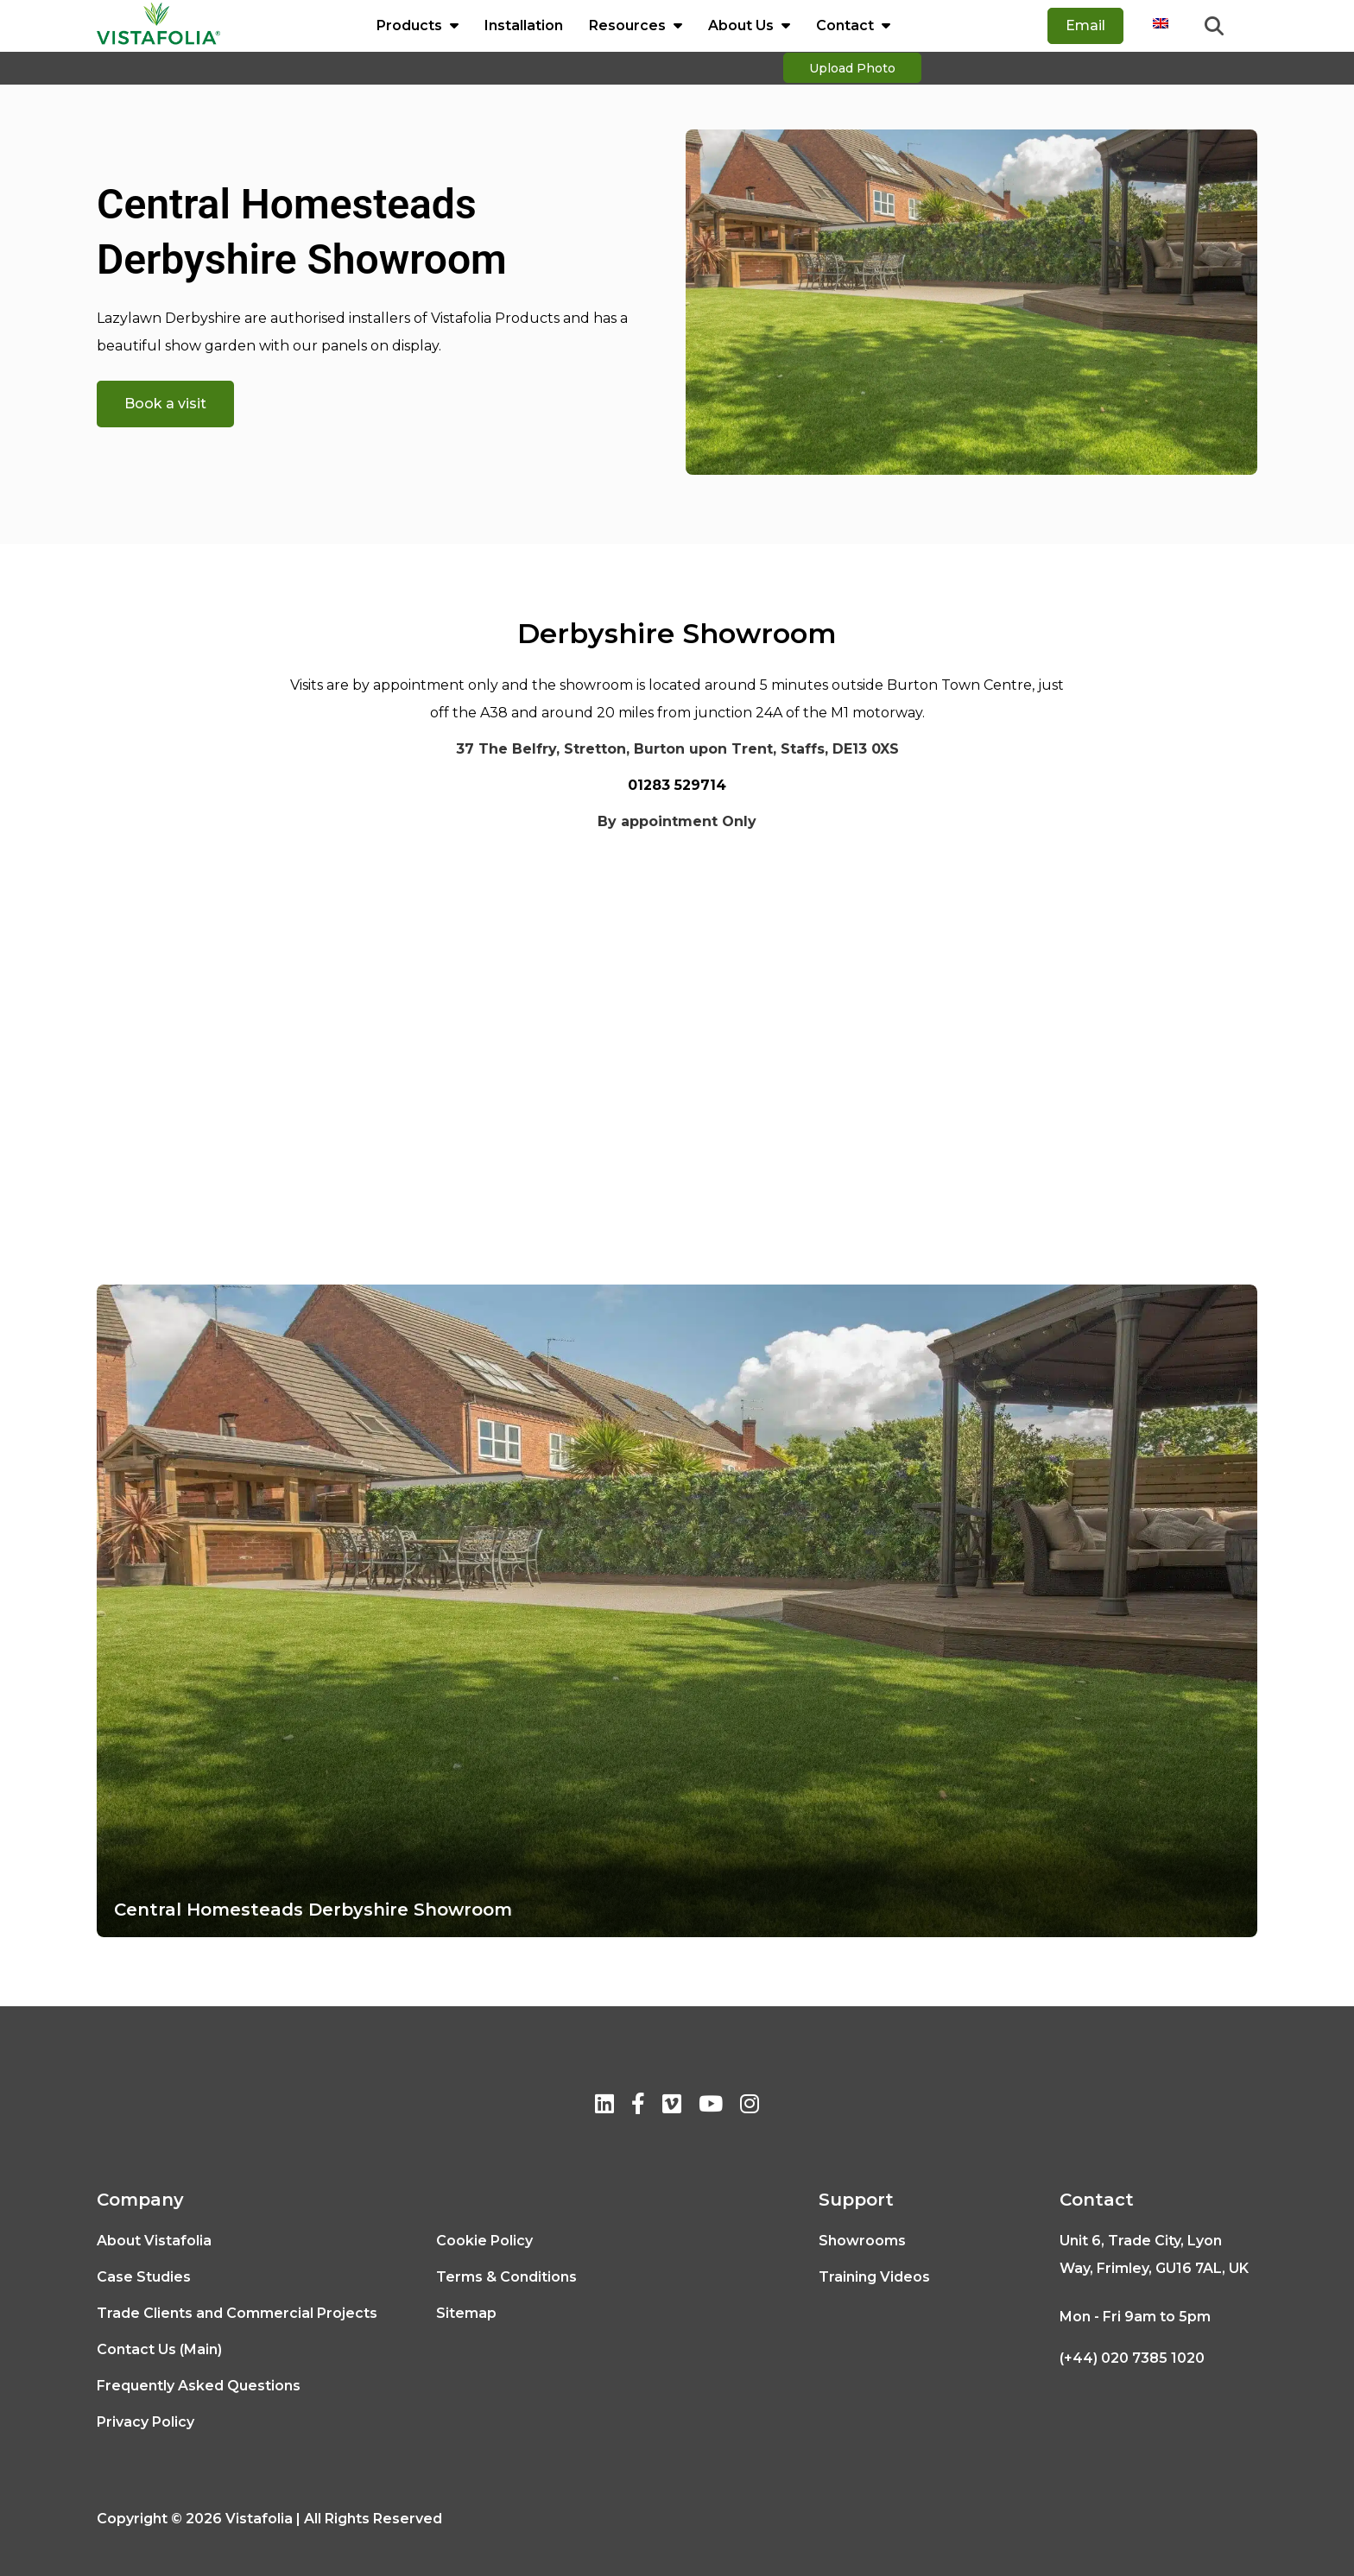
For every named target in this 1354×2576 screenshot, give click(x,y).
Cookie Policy (484, 2240)
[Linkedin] (604, 2107)
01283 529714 (677, 785)
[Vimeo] (671, 2107)
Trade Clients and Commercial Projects (237, 2313)
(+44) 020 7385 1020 (1132, 2358)
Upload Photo (852, 70)
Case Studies (144, 2277)
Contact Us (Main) (159, 2349)
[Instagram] (749, 2107)
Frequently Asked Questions (199, 2385)
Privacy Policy (145, 2422)
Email (1085, 25)
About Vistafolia (154, 2240)
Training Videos (874, 2277)
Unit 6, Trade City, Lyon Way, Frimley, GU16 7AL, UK (1154, 2254)
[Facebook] (638, 2107)
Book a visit (165, 403)
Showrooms (862, 2240)
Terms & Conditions (506, 2277)
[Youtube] (711, 2107)
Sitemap (466, 2313)
